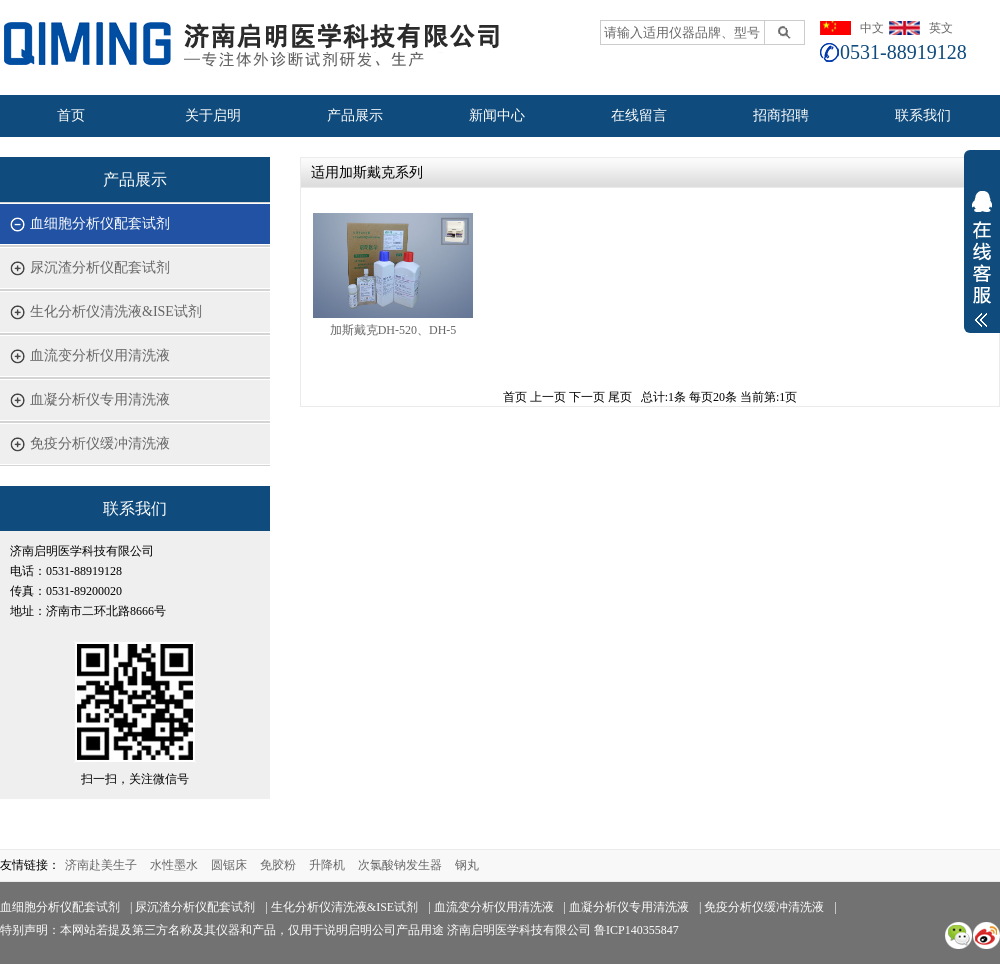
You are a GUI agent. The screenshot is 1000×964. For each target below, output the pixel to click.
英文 (941, 28)
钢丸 (467, 865)
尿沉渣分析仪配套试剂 (100, 267)
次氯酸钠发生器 (400, 865)
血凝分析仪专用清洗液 (100, 399)
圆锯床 (229, 865)
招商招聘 (781, 115)
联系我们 (923, 115)
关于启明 (213, 115)
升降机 (327, 865)
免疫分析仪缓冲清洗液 (100, 443)
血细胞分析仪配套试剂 (100, 223)
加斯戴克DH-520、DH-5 (393, 330)
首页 (71, 115)
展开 (982, 272)
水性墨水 (174, 865)
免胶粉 (278, 865)
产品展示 (355, 115)
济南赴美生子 (101, 865)
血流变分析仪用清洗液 (100, 355)
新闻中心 (497, 115)
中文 (872, 28)
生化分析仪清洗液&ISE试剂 (116, 311)
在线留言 (639, 115)
